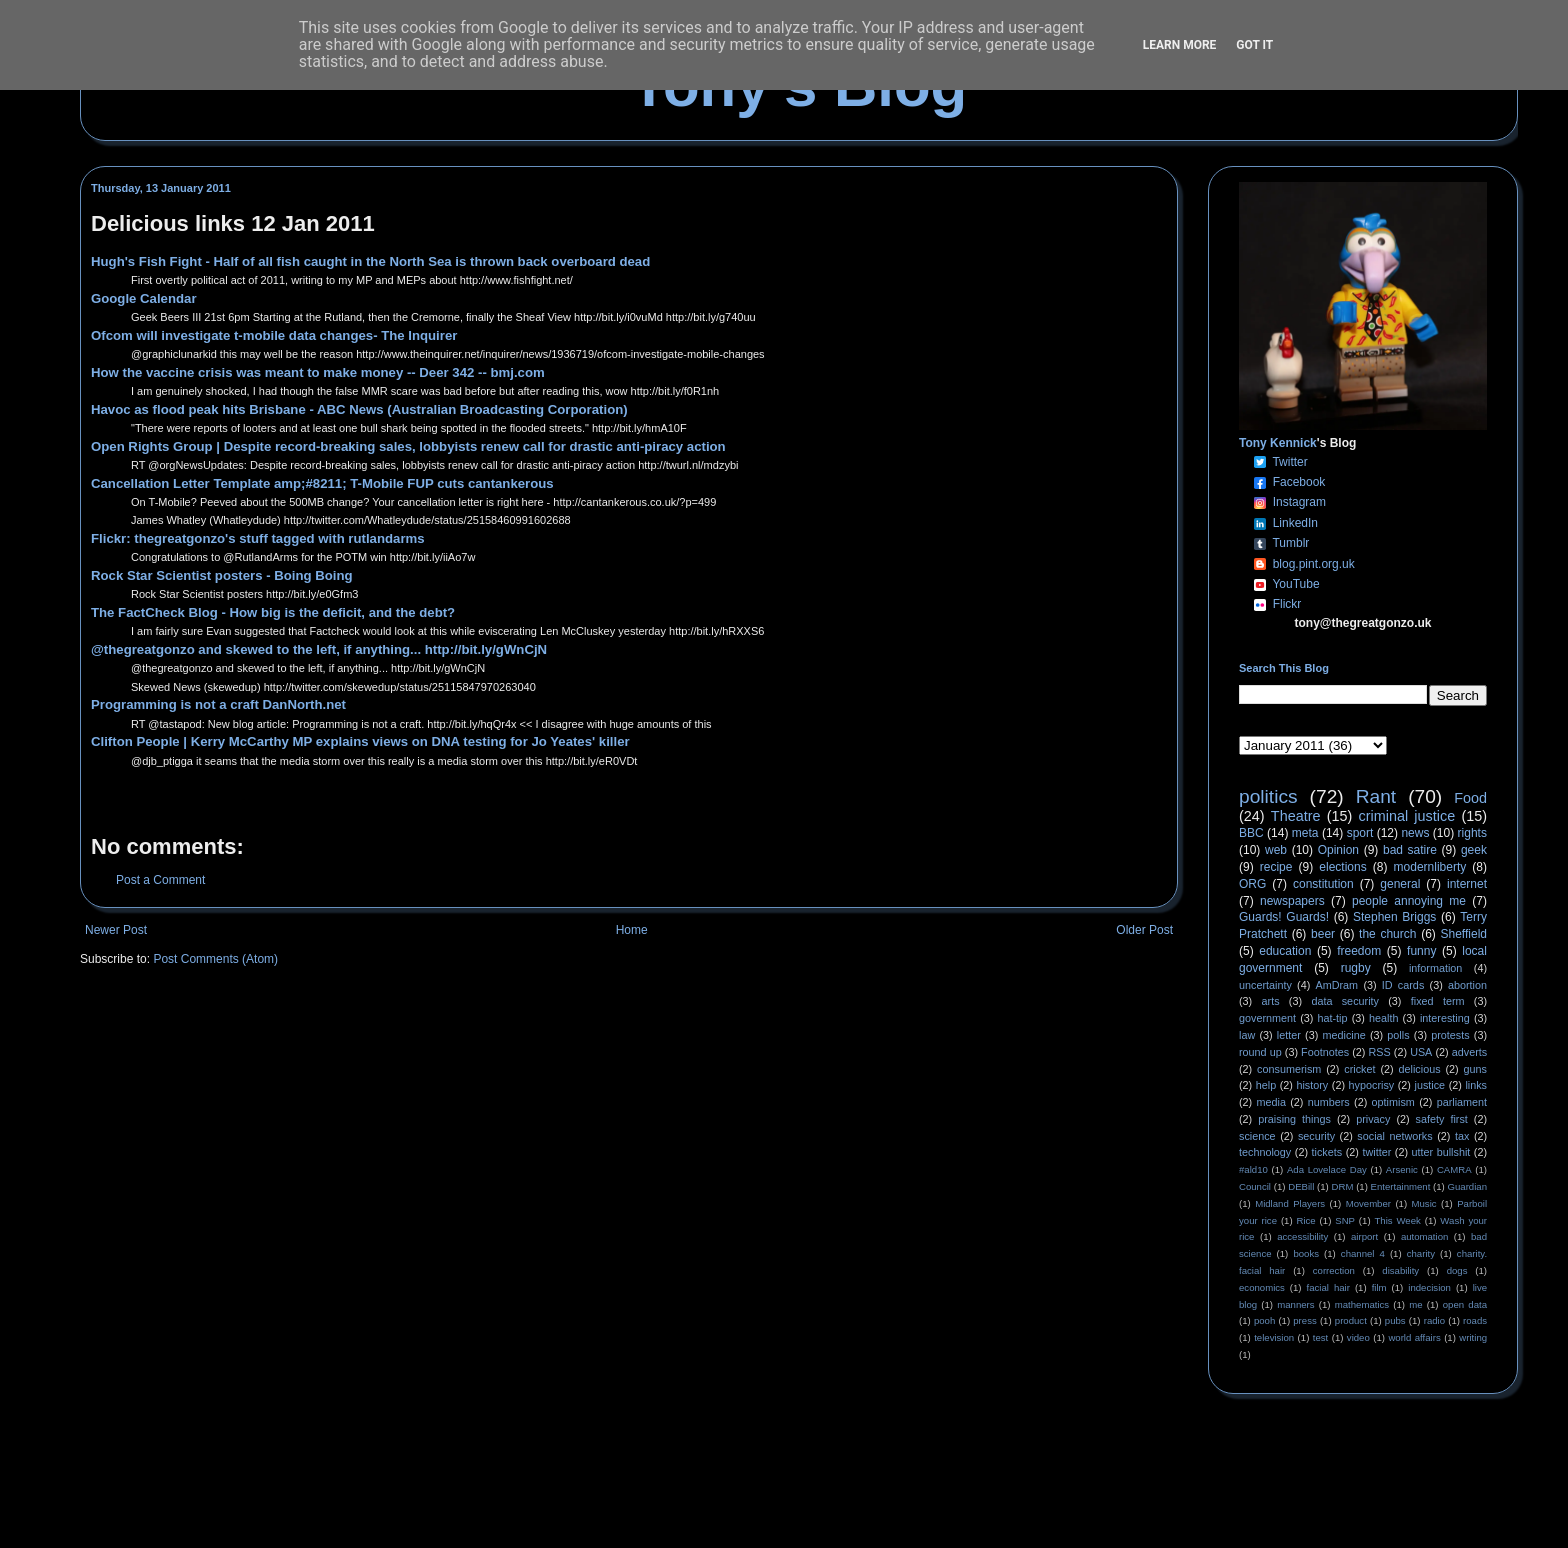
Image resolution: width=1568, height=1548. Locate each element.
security (1316, 1136)
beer (1323, 934)
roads (1475, 1320)
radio (1434, 1320)
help (1266, 1085)
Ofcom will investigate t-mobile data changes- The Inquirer (274, 335)
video (1358, 1337)
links (1476, 1085)
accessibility (1302, 1236)
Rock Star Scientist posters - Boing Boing (222, 575)
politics (1268, 796)
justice (1429, 1085)
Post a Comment (160, 880)
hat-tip (1333, 1018)
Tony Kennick (1278, 443)
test (1320, 1337)
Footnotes (1325, 1052)
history (1312, 1085)
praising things (1294, 1119)
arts (1271, 1001)
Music (1424, 1203)
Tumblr (1290, 543)
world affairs (1414, 1337)
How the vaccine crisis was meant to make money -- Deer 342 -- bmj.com (318, 372)
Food (1470, 798)
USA (1421, 1052)
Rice (1306, 1220)
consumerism (1289, 1069)
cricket (1359, 1069)
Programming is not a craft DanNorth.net (218, 704)
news (1415, 833)
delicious (1420, 1069)
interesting (1445, 1018)
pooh (1264, 1320)
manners (1295, 1304)
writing (1473, 1337)
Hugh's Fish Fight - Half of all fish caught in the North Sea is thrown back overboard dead (370, 261)
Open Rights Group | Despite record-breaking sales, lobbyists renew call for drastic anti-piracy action (408, 446)
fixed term (1438, 1001)
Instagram (1299, 502)
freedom (1359, 951)
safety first (1442, 1119)
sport (1360, 833)
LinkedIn (1295, 523)
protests (1450, 1035)
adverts (1469, 1052)
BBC (1251, 833)
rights (1472, 833)
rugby (1356, 968)
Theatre (1296, 816)
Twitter (1289, 462)
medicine (1344, 1035)
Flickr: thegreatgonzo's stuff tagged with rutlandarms (258, 538)
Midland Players (1290, 1203)
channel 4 (1363, 1253)
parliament (1462, 1102)
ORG (1252, 884)
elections (1342, 867)
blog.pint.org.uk (1314, 564)
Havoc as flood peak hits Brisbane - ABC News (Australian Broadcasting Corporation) (359, 409)
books (1306, 1253)
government (1267, 1018)
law (1247, 1035)
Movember (1368, 1203)
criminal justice (1407, 816)
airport (1364, 1236)
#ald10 (1253, 1169)
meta (1305, 833)
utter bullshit (1441, 1152)
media (1271, 1102)
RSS (1380, 1052)
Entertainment (1401, 1186)
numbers (1329, 1102)
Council (1255, 1186)
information (1435, 968)
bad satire (1410, 850)
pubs (1395, 1320)
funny (1421, 951)
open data (1465, 1304)
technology (1265, 1152)
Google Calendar (144, 298)
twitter (1376, 1152)
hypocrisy (1372, 1085)
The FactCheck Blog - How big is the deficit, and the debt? (273, 612)
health (1383, 1018)
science (1257, 1136)
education (1285, 951)
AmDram (1337, 985)
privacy (1373, 1119)
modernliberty (1430, 867)
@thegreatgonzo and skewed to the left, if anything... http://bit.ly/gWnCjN (319, 649)
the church (1387, 934)
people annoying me (1409, 901)
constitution (1323, 884)
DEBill (1301, 1186)
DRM (1343, 1186)
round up (1260, 1052)
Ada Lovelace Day (1327, 1169)
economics (1262, 1287)
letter (1289, 1035)
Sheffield (1463, 934)
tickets (1327, 1152)
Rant (1376, 796)
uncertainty (1265, 985)
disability (1400, 1270)
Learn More (1180, 45)
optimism (1393, 1102)
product (1351, 1320)
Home (632, 930)
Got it (1254, 45)
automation (1424, 1236)
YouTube (1295, 584)
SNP (1345, 1220)
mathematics (1362, 1304)
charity (1421, 1253)
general (1400, 884)
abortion (1467, 985)
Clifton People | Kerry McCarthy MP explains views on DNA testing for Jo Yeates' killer (360, 741)
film (1379, 1287)
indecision (1429, 1287)
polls (1398, 1035)
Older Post (1144, 930)
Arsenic (1402, 1169)
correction (1334, 1270)
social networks (1394, 1136)
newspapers (1292, 901)
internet (1467, 884)
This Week (1397, 1220)
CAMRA (1454, 1169)
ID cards (1403, 985)
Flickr (1287, 604)
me (1415, 1304)
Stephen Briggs (1394, 917)
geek (1474, 850)
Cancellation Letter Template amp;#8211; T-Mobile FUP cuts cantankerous (322, 483)
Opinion (1338, 850)
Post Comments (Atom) (215, 959)
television (1274, 1337)
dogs (1457, 1270)
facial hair (1328, 1287)
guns (1475, 1069)
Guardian (1467, 1186)
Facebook (1299, 482)
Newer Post (116, 930)
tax (1462, 1136)
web (1276, 850)
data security (1345, 1001)
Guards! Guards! (1284, 917)
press (1304, 1320)
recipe (1276, 867)
